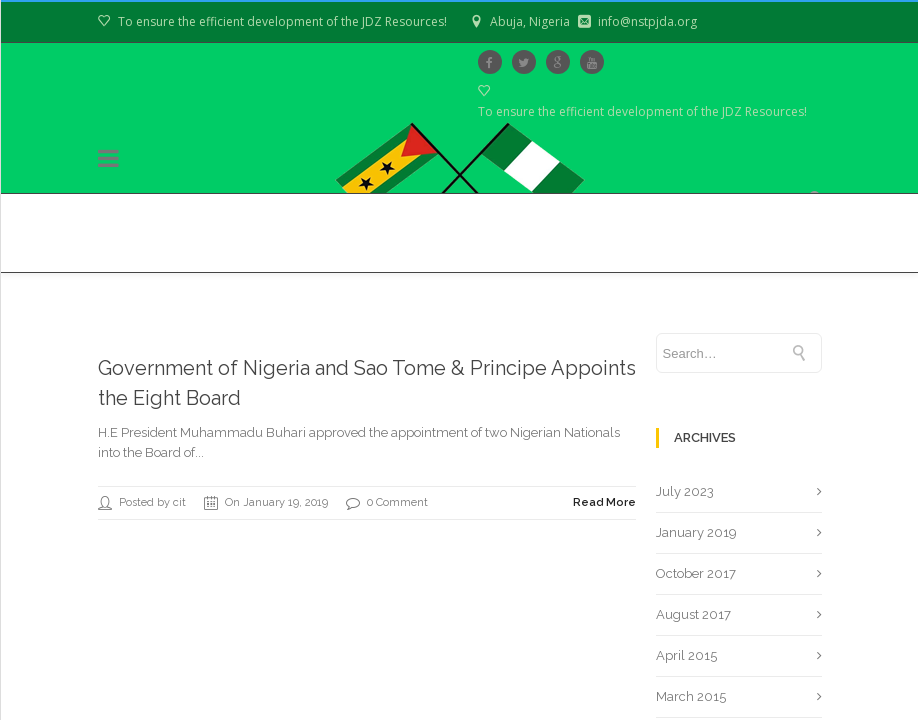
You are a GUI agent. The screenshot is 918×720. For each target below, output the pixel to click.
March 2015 (691, 696)
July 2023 (685, 491)
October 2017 (696, 573)
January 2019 (696, 532)
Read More (604, 502)
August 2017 (693, 614)
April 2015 (686, 655)
